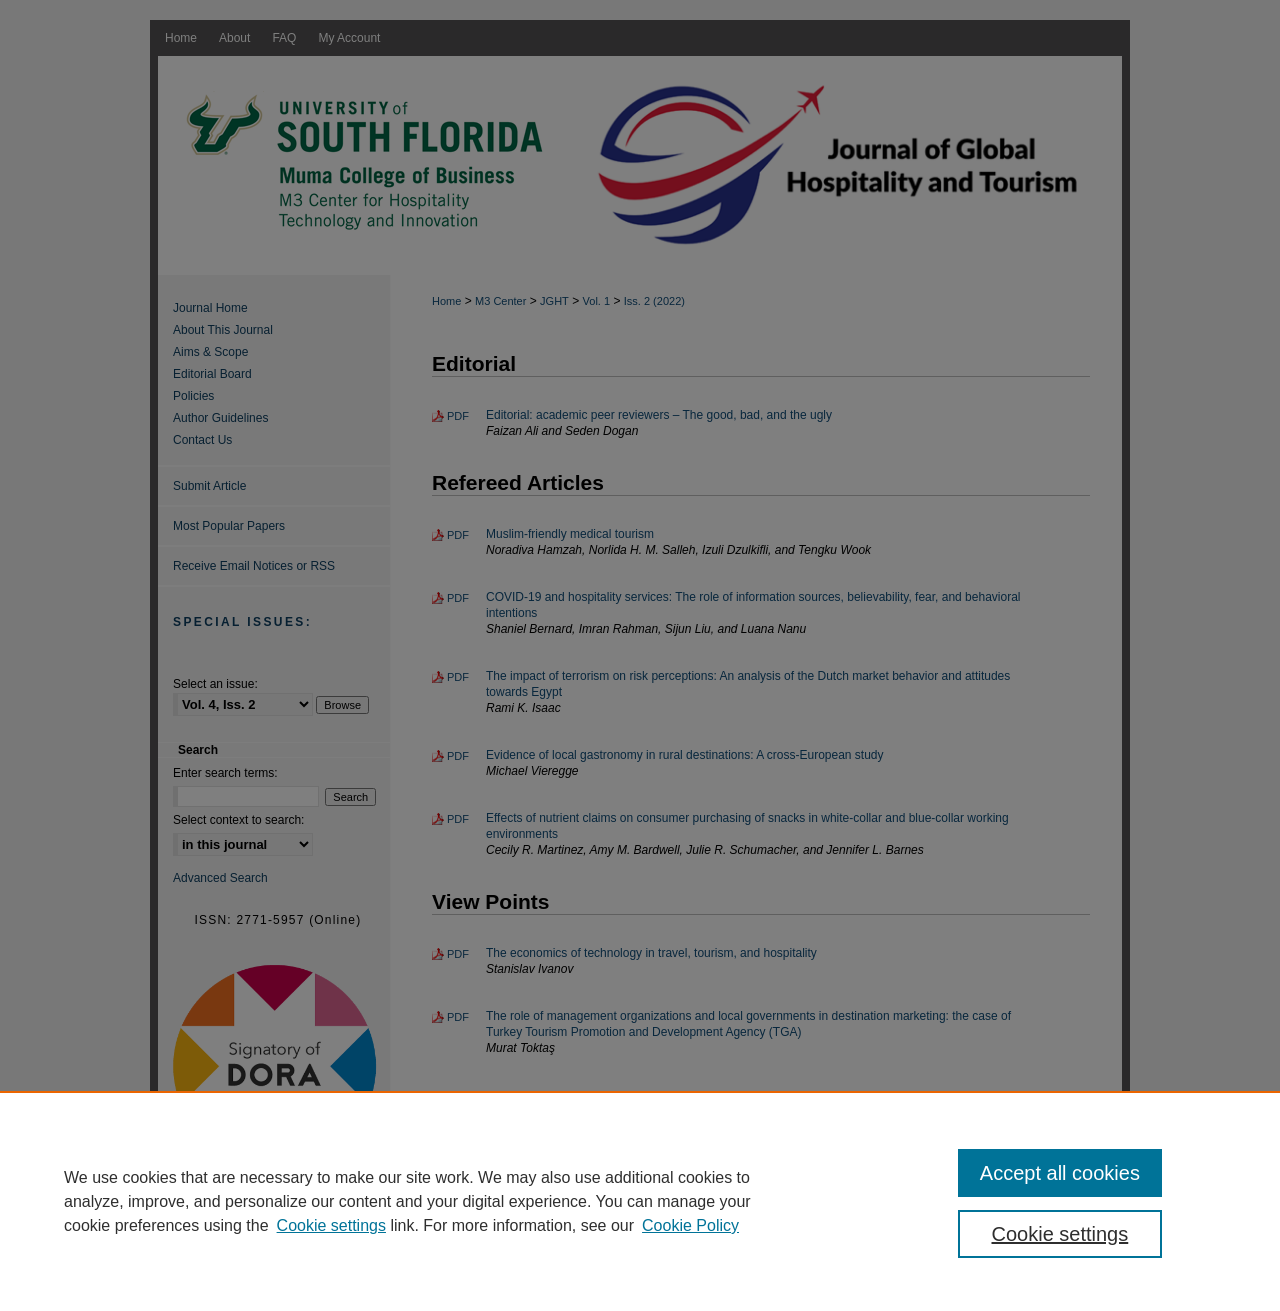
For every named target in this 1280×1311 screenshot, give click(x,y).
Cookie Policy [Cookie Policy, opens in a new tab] (690, 1225)
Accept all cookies (1060, 1173)
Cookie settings (331, 1225)
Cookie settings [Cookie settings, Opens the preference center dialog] (1060, 1234)
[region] (640, 1201)
